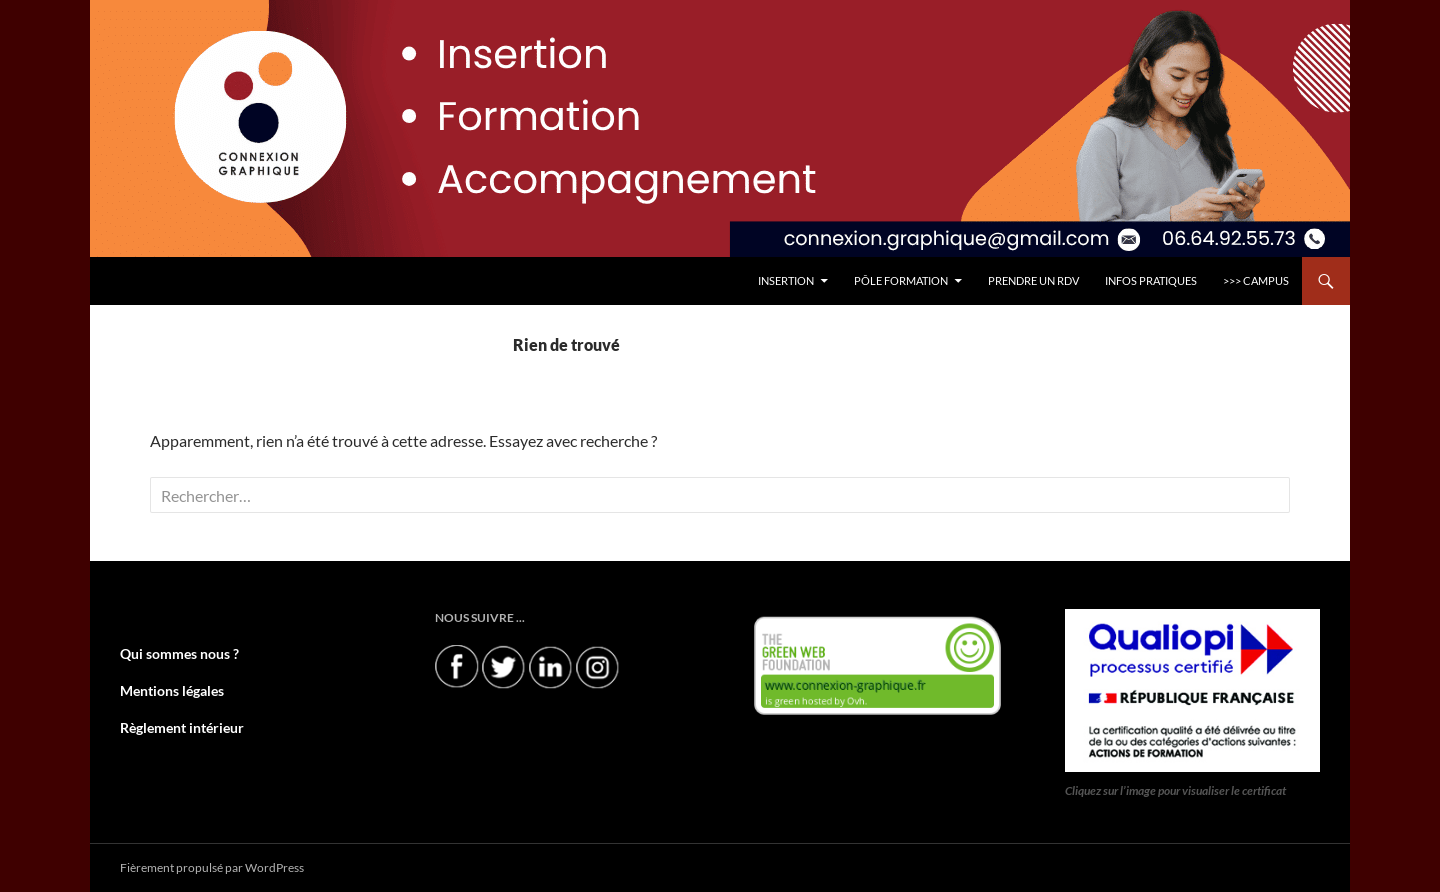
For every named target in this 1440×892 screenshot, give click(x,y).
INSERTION (786, 280)
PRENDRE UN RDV (1033, 280)
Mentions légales (164, 689)
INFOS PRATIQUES (1151, 280)
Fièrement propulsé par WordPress (212, 867)
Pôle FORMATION (901, 280)
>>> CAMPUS (1256, 280)
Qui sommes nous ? (170, 653)
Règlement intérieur (173, 725)
